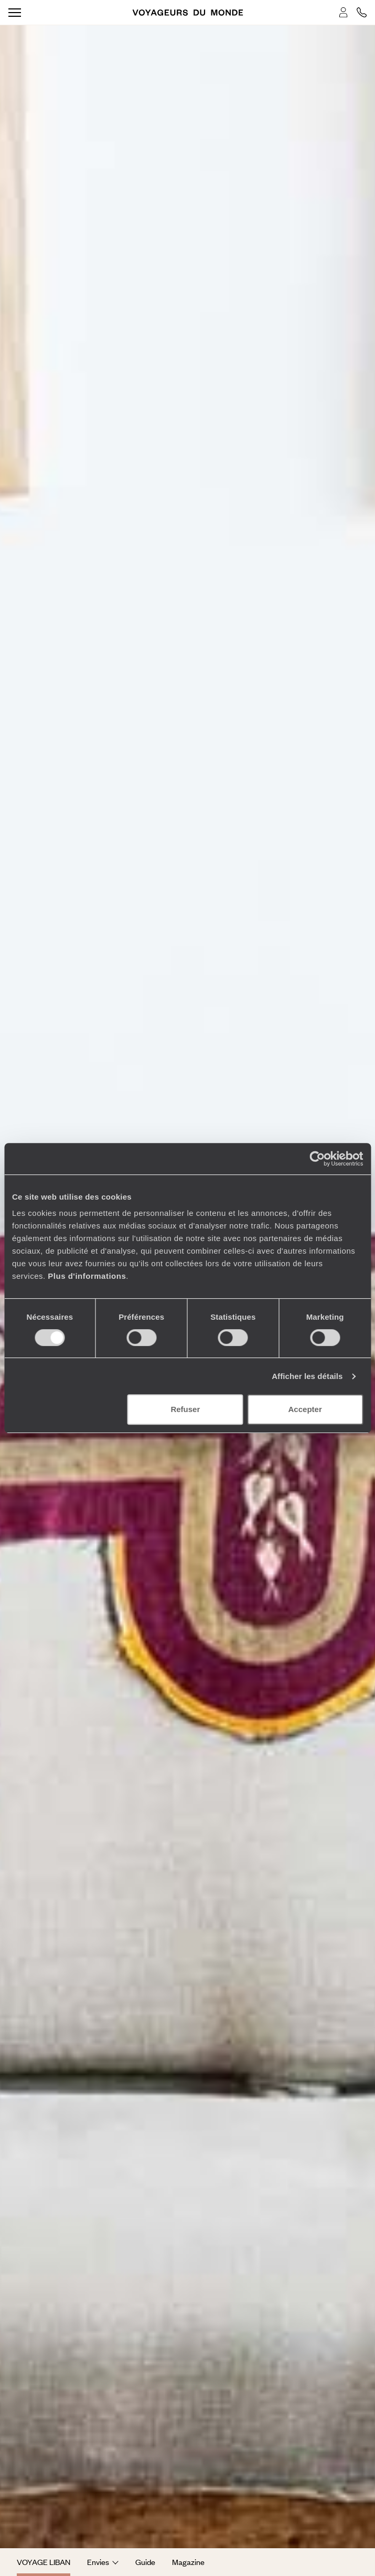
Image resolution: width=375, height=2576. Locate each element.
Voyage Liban (43, 2562)
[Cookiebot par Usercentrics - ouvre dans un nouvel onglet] (317, 1159)
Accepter (305, 1409)
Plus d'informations (87, 1275)
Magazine (188, 2562)
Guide (145, 2562)
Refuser (185, 1409)
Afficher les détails (307, 1376)
